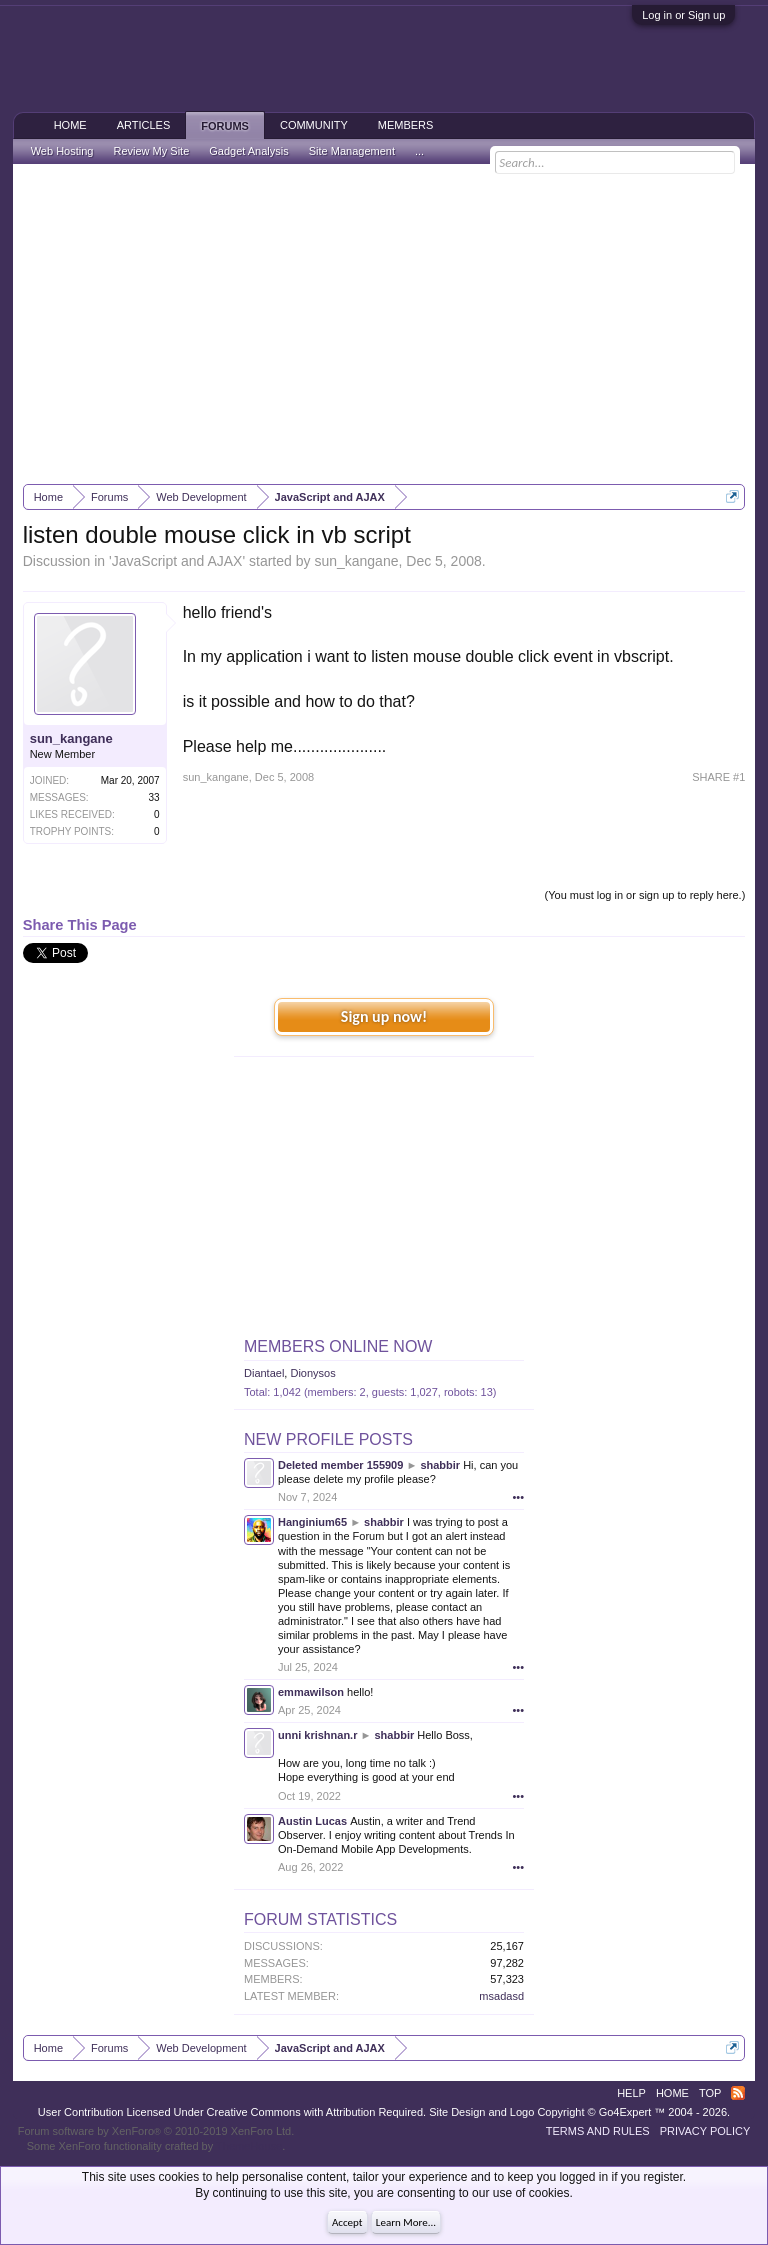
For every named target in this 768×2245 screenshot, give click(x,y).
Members (406, 125)
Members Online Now (338, 1346)
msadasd (501, 1996)
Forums (225, 126)
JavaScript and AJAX (177, 561)
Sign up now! (384, 1016)
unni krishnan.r (317, 1735)
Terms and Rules (598, 2131)
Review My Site (151, 151)
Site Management (352, 151)
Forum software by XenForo (156, 2131)
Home (70, 125)
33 (154, 797)
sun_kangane (356, 561)
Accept (347, 2222)
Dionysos (312, 1373)
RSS (738, 2093)
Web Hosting (62, 151)
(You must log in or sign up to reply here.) (645, 895)
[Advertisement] (384, 324)
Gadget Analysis (249, 151)
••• (518, 1497)
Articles (144, 125)
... (419, 151)
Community (314, 125)
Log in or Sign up (683, 15)
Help (631, 2093)
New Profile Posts (328, 1439)
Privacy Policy (705, 2131)
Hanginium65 (312, 1522)
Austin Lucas (312, 1821)
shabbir (440, 1465)
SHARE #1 (718, 777)
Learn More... (406, 2222)
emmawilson (311, 1692)
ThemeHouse (249, 2146)
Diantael (264, 1373)
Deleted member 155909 (340, 1465)
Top (710, 2093)
